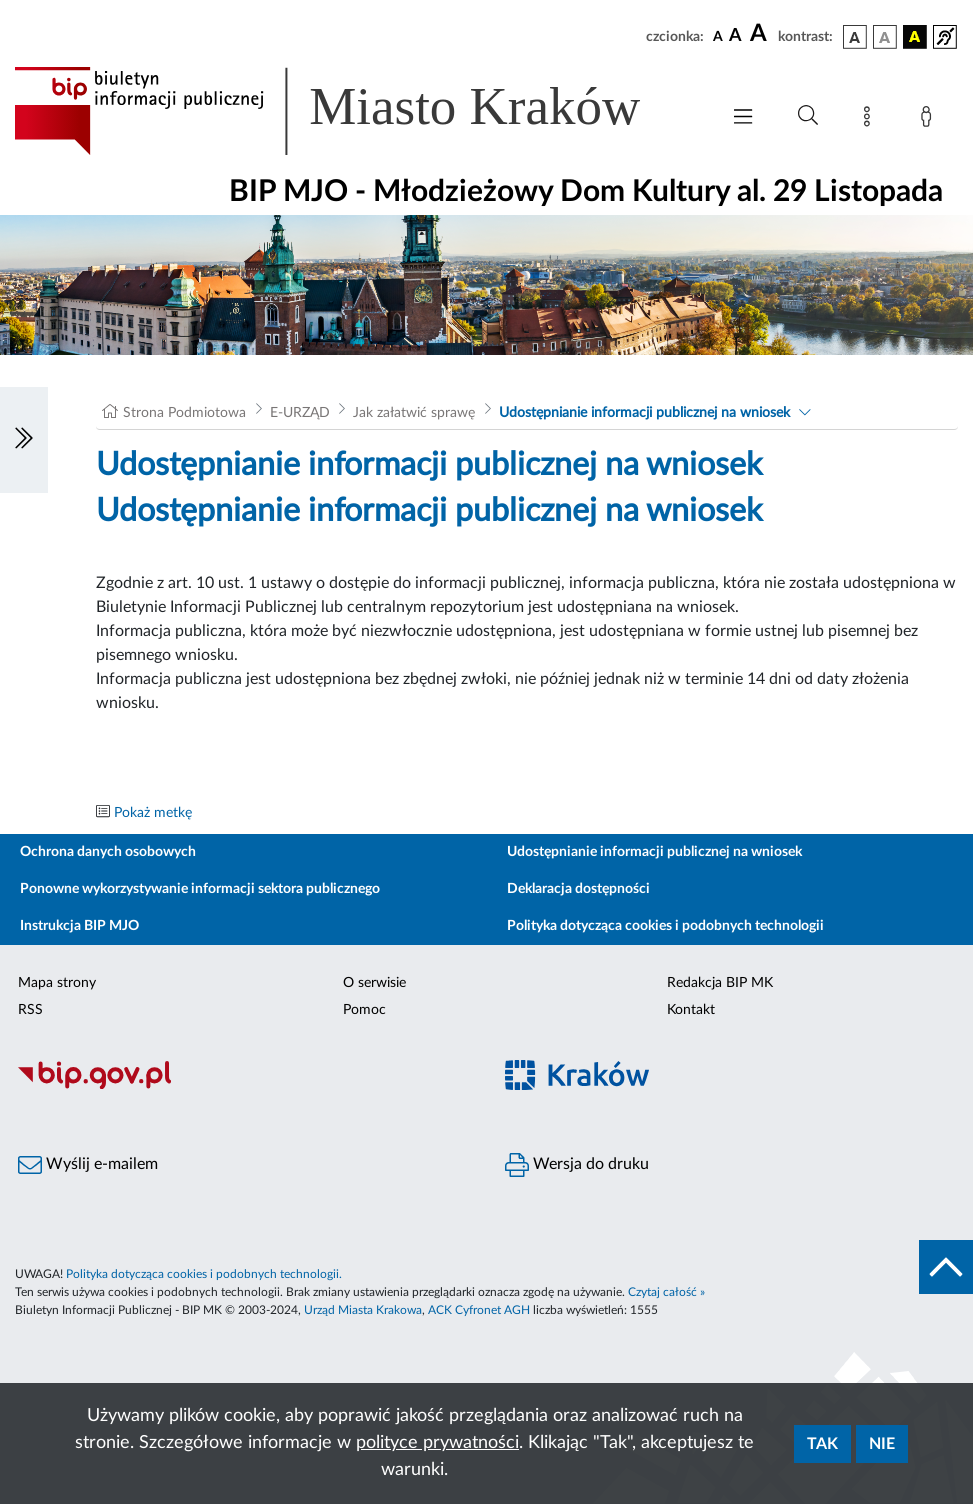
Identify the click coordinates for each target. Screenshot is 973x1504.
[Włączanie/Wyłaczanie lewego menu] (24, 440)
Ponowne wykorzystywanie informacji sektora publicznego (200, 889)
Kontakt (691, 1010)
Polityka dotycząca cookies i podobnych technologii (665, 926)
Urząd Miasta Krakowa (363, 1310)
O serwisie (374, 983)
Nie (882, 1444)
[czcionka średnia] (735, 36)
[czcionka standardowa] (718, 36)
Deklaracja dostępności (578, 889)
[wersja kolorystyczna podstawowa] (855, 37)
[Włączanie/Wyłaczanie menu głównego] (743, 118)
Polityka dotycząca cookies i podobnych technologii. (204, 1274)
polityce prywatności (437, 1443)
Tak (822, 1444)
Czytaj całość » (666, 1292)
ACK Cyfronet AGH (479, 1310)
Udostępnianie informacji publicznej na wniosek (644, 413)
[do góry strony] (946, 1267)
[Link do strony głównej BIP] (356, 111)
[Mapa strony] (871, 120)
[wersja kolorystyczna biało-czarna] (885, 37)
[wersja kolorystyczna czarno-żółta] (915, 37)
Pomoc (364, 1010)
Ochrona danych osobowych (108, 852)
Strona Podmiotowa (184, 413)
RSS (30, 1010)
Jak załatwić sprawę (414, 413)
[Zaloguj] (930, 120)
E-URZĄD (300, 413)
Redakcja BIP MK (720, 983)
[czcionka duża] (761, 34)
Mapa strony (57, 983)
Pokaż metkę (153, 813)
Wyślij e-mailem (88, 1165)
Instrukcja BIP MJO (79, 926)
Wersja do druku (577, 1165)
